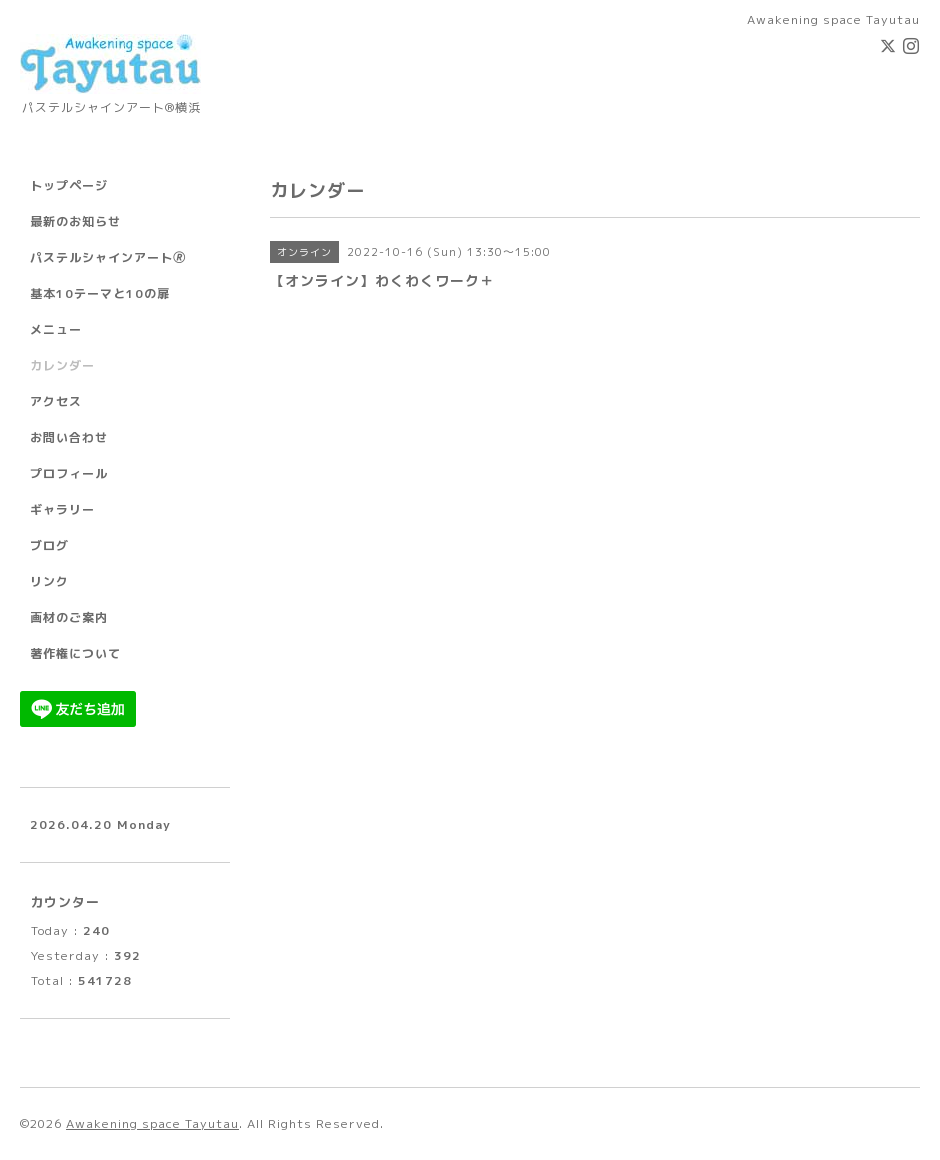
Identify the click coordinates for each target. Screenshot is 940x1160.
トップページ (69, 185)
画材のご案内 (69, 617)
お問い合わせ (69, 437)
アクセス (56, 401)
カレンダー (62, 365)
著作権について (75, 653)
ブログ (49, 545)
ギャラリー (62, 509)
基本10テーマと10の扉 (100, 293)
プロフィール (69, 473)
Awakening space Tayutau (152, 1123)
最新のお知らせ (75, 221)
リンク (49, 581)
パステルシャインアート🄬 (108, 257)
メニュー (56, 329)
